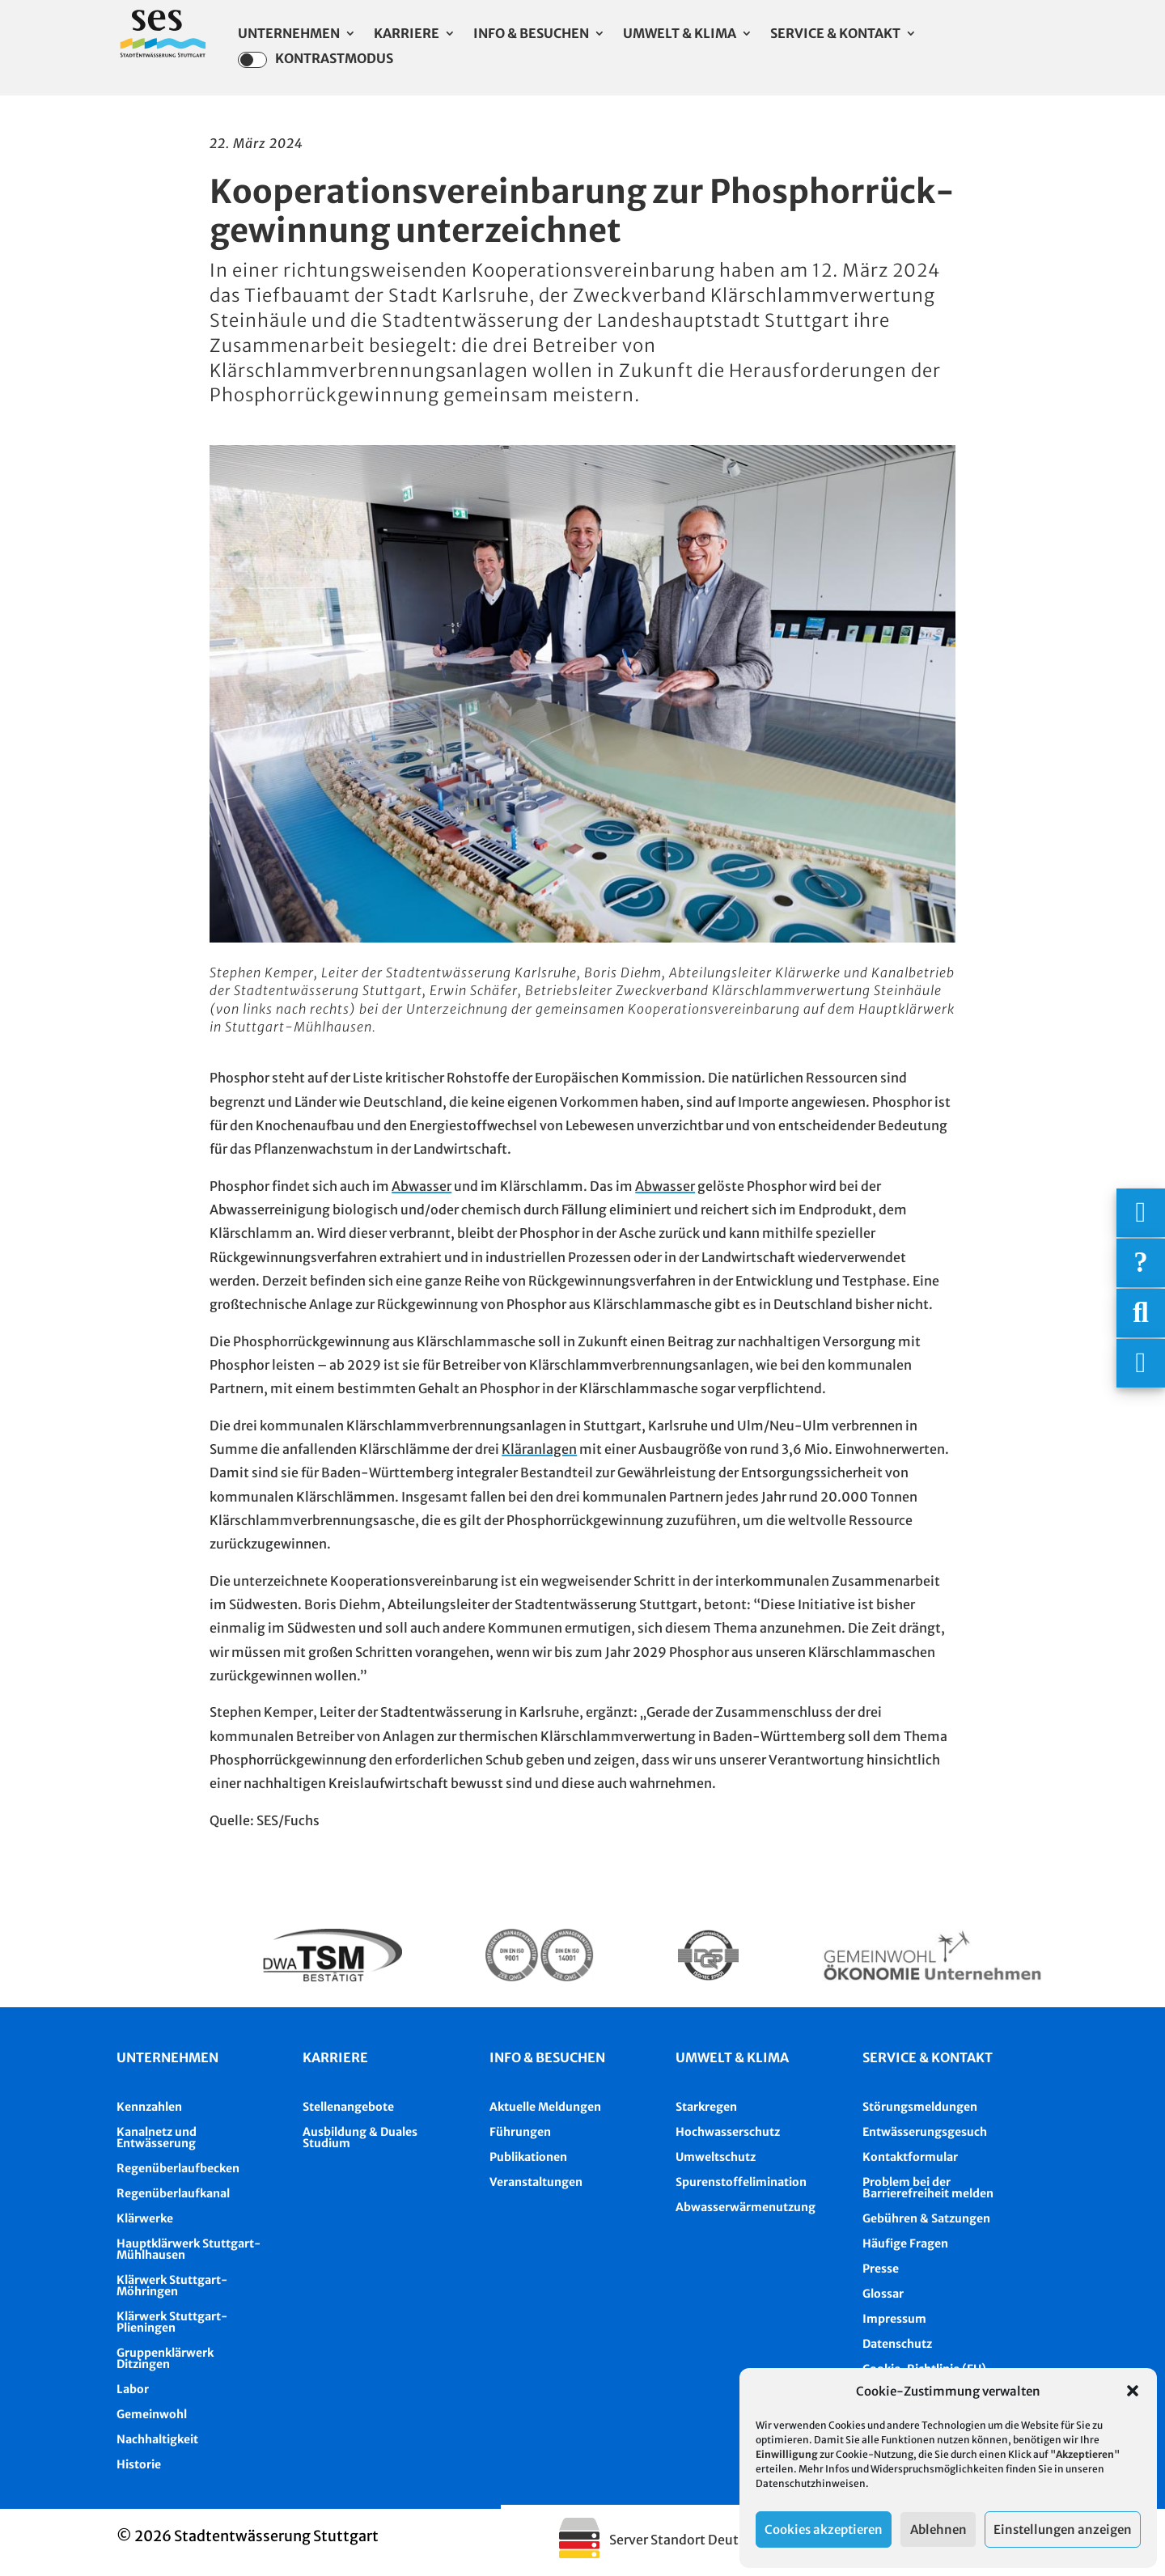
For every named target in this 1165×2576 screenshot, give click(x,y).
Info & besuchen (547, 2057)
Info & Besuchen (531, 34)
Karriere (406, 34)
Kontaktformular (910, 2157)
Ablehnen (938, 2529)
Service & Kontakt (835, 34)
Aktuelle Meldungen (545, 2106)
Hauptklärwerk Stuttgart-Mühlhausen (188, 2249)
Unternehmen (289, 34)
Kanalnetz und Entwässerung (156, 2137)
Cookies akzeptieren (824, 2529)
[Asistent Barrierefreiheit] (1140, 1363)
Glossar (883, 2293)
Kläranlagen (539, 1449)
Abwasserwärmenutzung (746, 2207)
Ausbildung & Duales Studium (360, 2137)
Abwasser (421, 1186)
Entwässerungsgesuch (924, 2132)
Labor (132, 2389)
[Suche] (1140, 1313)
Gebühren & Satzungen (926, 2218)
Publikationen (528, 2157)
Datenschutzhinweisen (811, 2483)
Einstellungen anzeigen (1062, 2529)
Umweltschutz (716, 2157)
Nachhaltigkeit (157, 2439)
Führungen (520, 2132)
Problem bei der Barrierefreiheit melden (927, 2188)
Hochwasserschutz (728, 2132)
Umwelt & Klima (679, 34)
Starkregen (706, 2106)
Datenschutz (897, 2344)
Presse (880, 2268)
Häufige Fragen (905, 2243)
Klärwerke (144, 2218)
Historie (138, 2464)
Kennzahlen (149, 2106)
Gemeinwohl (151, 2414)
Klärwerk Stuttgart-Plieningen (171, 2322)
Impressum (894, 2318)
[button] (1133, 2391)
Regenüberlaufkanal (173, 2193)
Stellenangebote (348, 2106)
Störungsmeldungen (919, 2106)
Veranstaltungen (535, 2182)
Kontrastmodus (315, 60)
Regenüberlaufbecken (177, 2168)
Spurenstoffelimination (741, 2182)
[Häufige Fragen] (1140, 1263)
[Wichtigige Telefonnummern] (1140, 1212)
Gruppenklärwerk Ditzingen (165, 2358)
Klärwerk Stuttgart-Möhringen (171, 2285)
